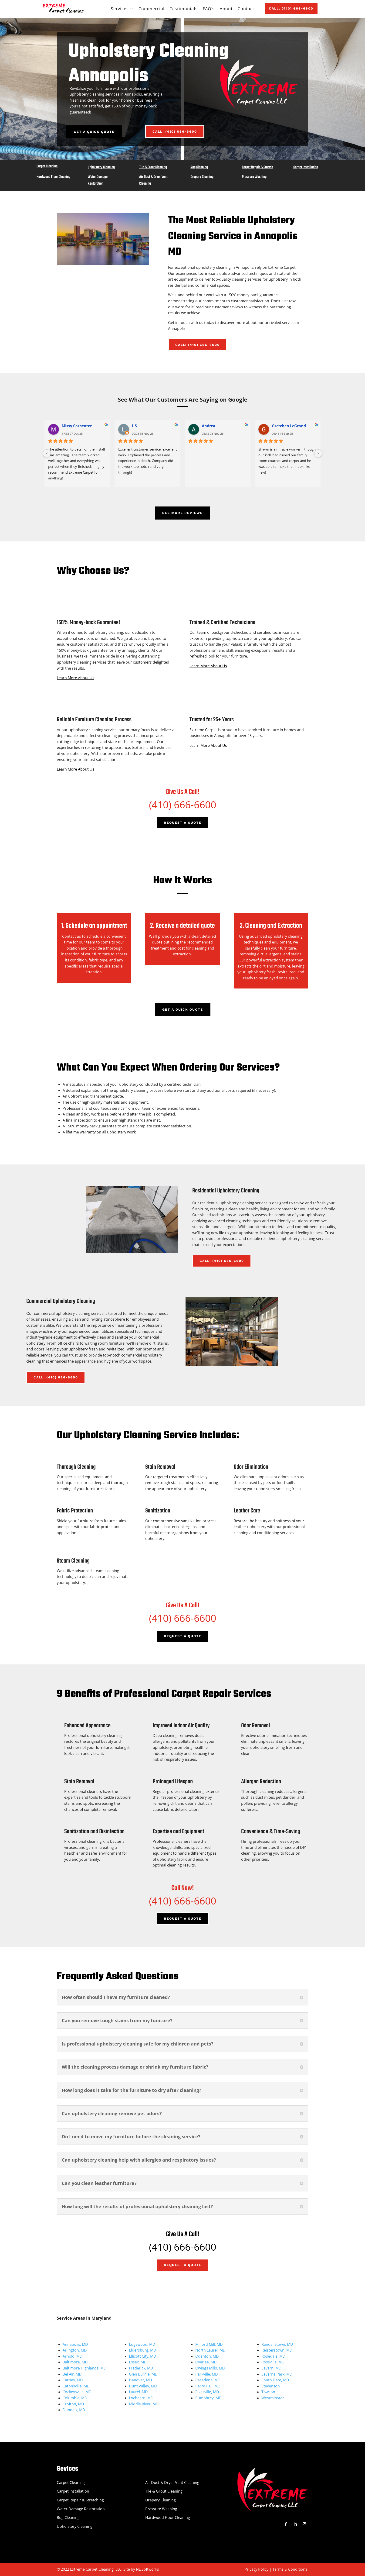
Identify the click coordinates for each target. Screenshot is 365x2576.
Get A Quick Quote (94, 132)
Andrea (208, 426)
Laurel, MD (138, 2391)
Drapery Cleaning (201, 177)
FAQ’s (209, 9)
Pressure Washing (254, 177)
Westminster (272, 2397)
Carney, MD (73, 2380)
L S (134, 426)
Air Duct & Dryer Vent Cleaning (153, 180)
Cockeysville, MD (77, 2391)
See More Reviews (182, 513)
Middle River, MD (144, 2404)
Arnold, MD (72, 2356)
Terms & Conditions (290, 2569)
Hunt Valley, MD (143, 2386)
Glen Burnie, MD (143, 2374)
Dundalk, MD (74, 2409)
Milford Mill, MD (209, 2344)
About (226, 9)
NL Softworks (147, 2569)
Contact (246, 9)
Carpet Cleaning (71, 2482)
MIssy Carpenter (77, 426)
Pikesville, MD (207, 2391)
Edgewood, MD (142, 2344)
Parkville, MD (206, 2374)
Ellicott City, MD (142, 2356)
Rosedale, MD (273, 2356)
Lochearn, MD (141, 2397)
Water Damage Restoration (81, 2508)
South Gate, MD (275, 2380)
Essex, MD (138, 2362)
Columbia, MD (75, 2397)
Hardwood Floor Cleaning (53, 177)
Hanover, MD (140, 2380)
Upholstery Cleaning (101, 167)
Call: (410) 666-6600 (291, 8)
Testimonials (184, 9)
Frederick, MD (141, 2368)
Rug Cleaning (199, 167)
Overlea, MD (206, 2362)
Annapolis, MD (75, 2344)
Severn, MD (271, 2368)
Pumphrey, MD (208, 2397)
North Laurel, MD (210, 2350)
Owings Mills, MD (210, 2368)
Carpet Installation (305, 167)
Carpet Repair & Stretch (257, 167)
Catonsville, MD (76, 2386)
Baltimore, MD (75, 2362)
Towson (268, 2391)
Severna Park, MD (276, 2374)
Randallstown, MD (277, 2344)
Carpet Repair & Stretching (80, 2500)
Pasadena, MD (207, 2380)
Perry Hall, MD (207, 2386)
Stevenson (270, 2386)
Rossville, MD (272, 2362)
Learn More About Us (75, 677)
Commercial (152, 9)
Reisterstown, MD (276, 2350)
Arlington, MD (75, 2350)
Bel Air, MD (72, 2374)
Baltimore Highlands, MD (84, 2368)
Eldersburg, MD (142, 2350)
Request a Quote (182, 822)
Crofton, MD (73, 2404)
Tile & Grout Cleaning (153, 167)
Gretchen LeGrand (289, 426)
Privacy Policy (256, 2569)
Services (120, 9)
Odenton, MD (207, 2356)
